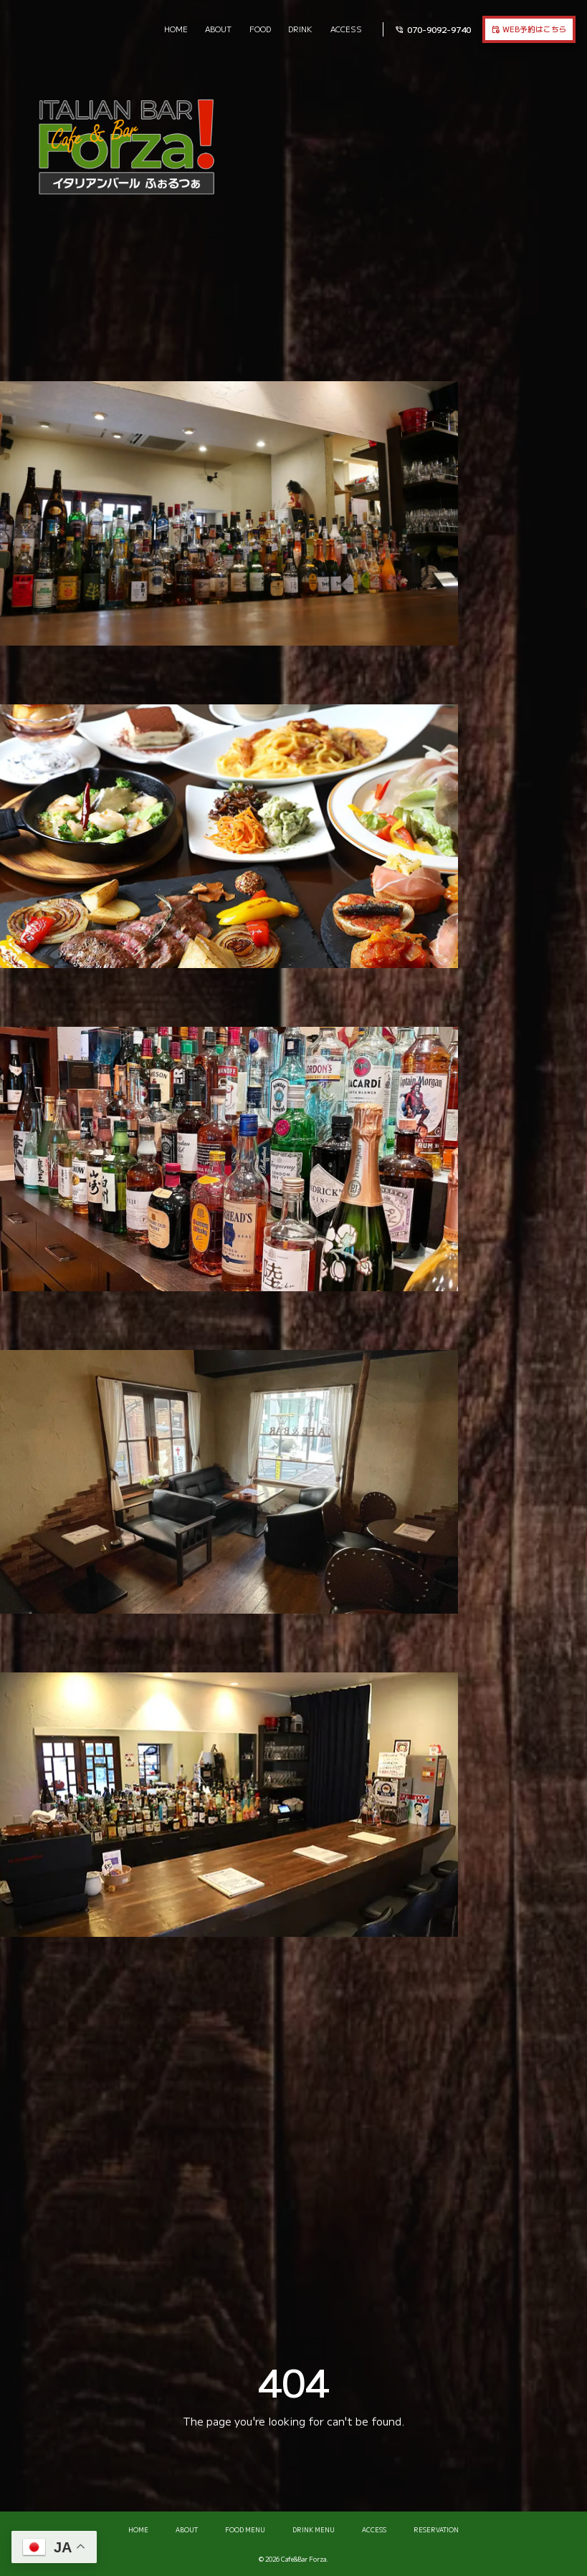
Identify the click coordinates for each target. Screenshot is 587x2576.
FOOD (260, 29)
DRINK (300, 29)
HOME (176, 29)
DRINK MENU (313, 2530)
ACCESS (346, 29)
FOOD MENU (245, 2530)
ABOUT (218, 29)
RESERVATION (436, 2530)
